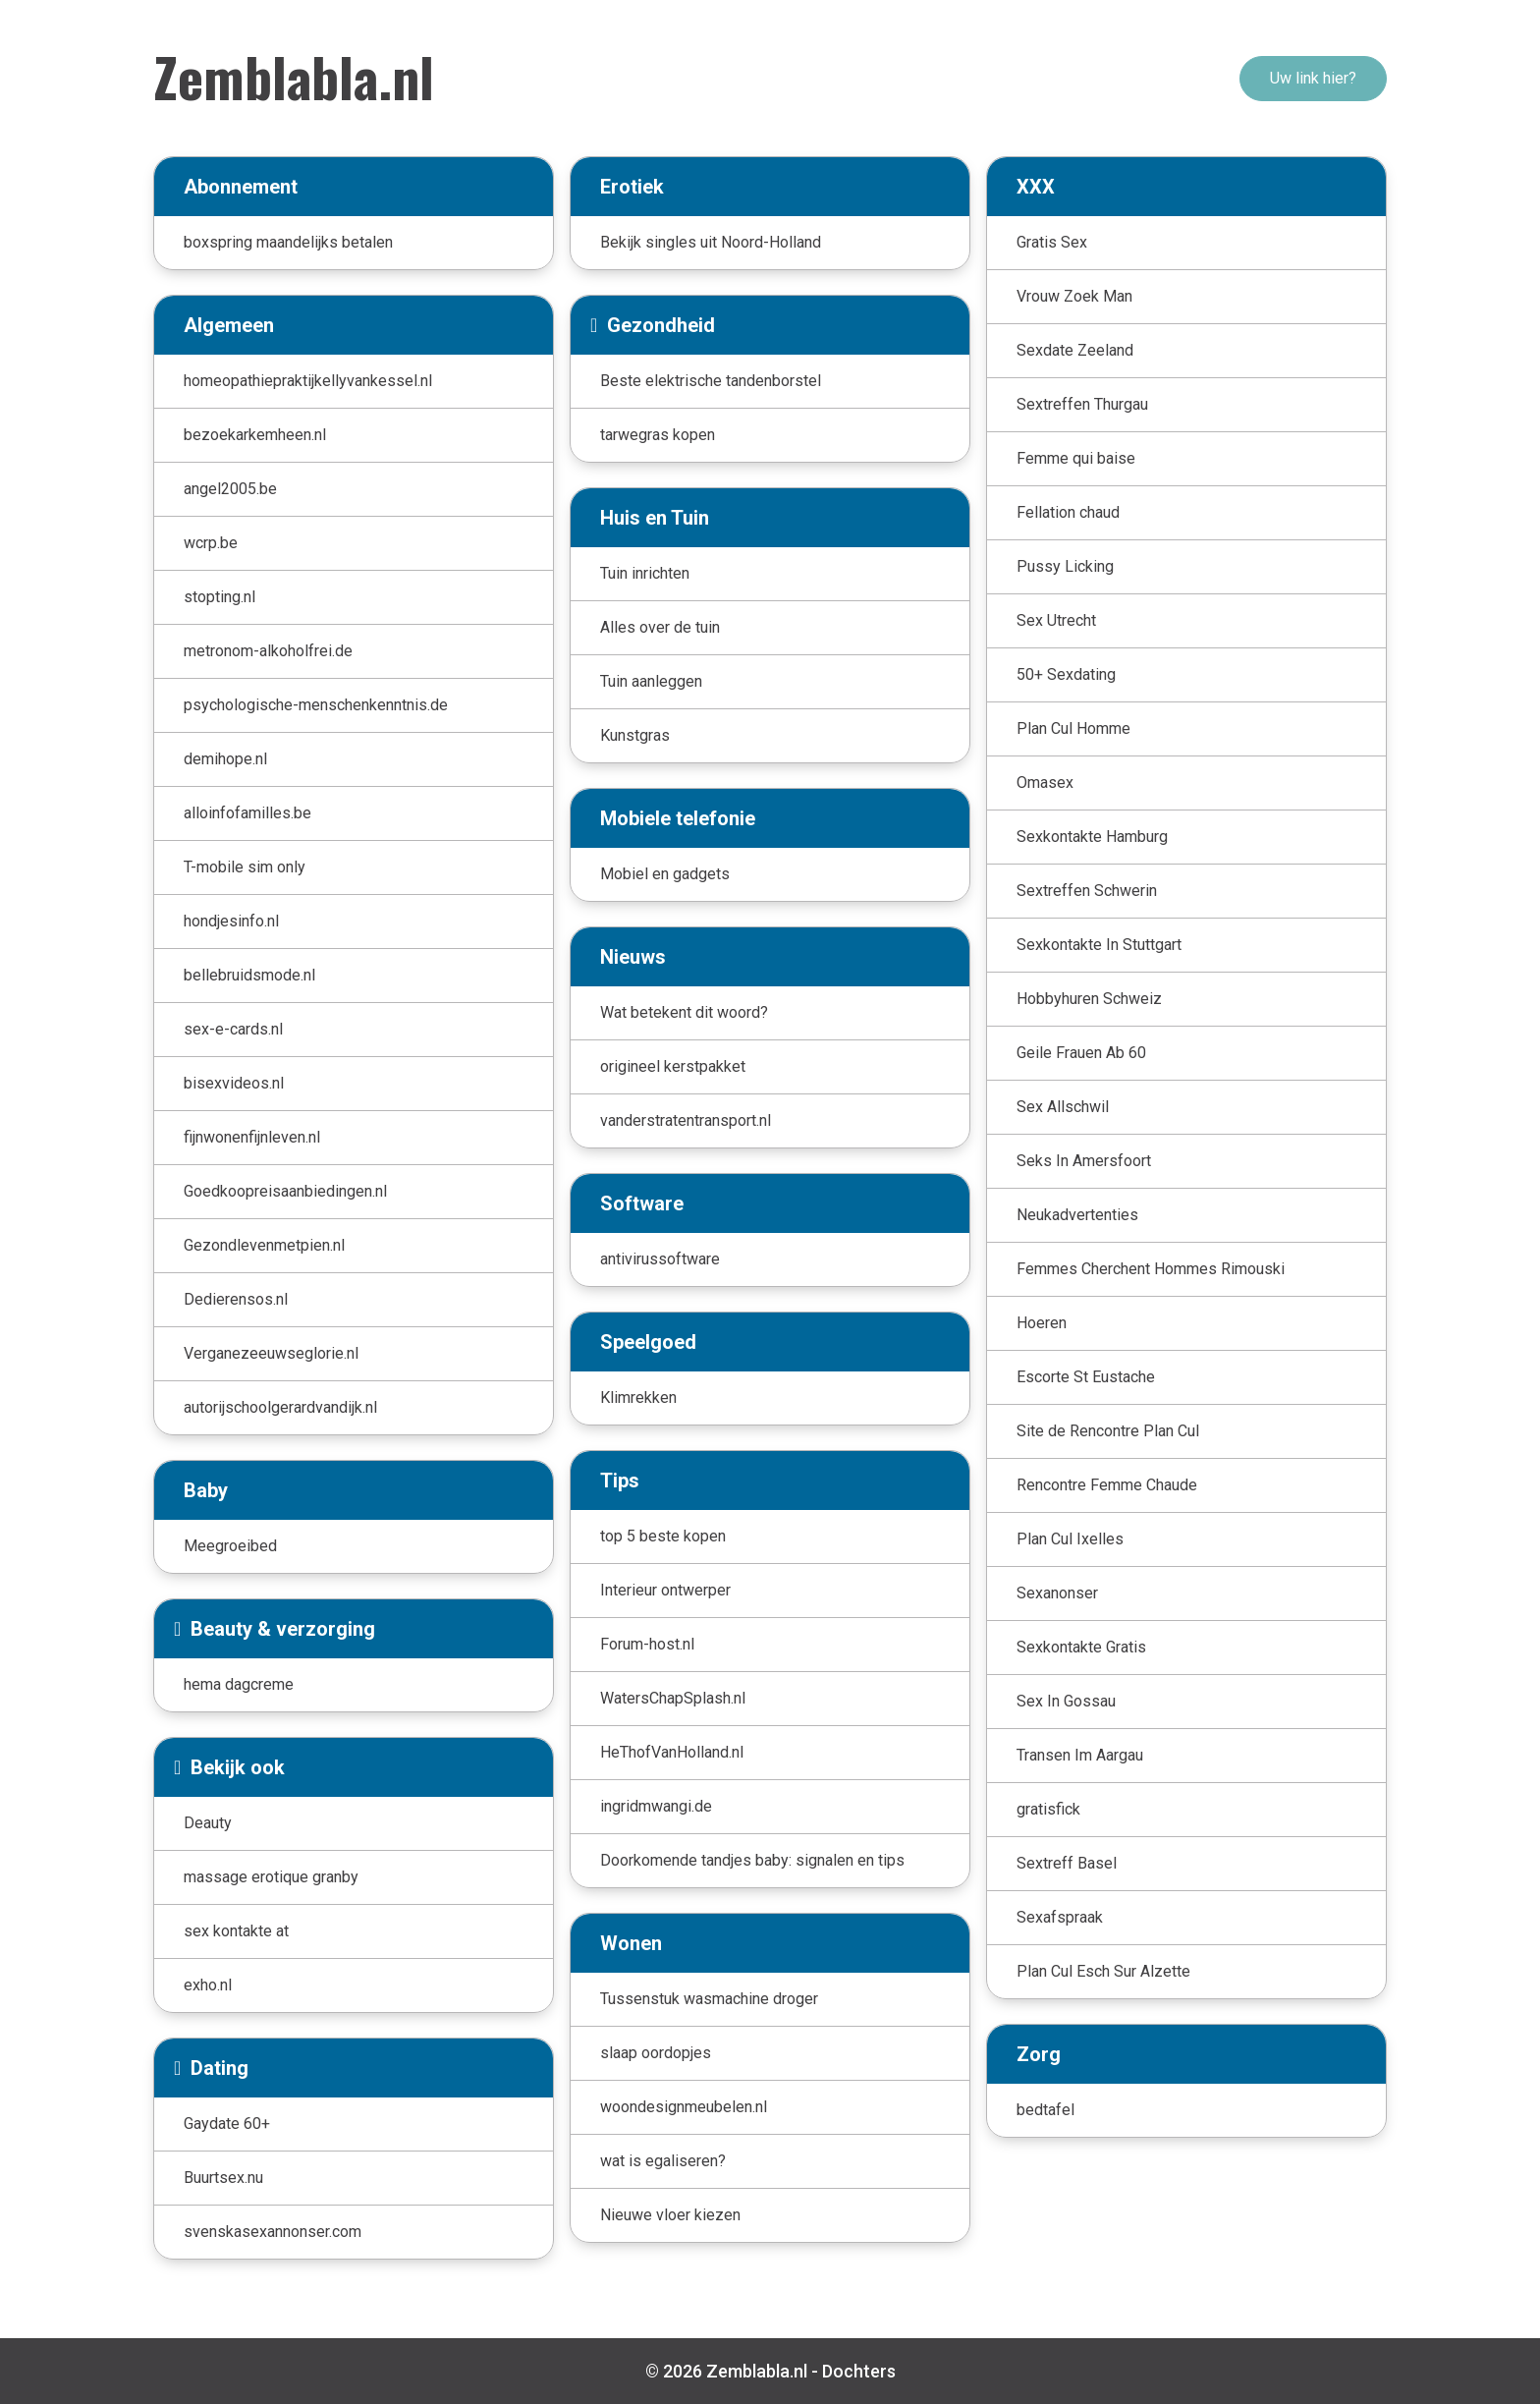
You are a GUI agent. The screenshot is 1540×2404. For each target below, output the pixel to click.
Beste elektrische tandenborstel (710, 380)
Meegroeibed (230, 1546)
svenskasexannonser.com (272, 2231)
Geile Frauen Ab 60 (1081, 1052)
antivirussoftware (660, 1259)
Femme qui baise (1076, 458)
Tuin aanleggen (651, 681)
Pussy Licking (1065, 566)
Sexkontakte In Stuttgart (1099, 944)
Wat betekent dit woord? (684, 1012)
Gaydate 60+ (227, 2123)
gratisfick (1048, 1809)
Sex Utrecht (1056, 620)
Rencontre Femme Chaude (1107, 1485)
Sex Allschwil (1063, 1106)
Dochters (859, 2371)
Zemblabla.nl (293, 75)
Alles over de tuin (660, 627)
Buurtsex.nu (223, 2177)
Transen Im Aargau (1080, 1755)
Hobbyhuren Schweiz (1089, 998)
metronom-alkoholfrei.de (268, 651)
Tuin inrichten (644, 573)
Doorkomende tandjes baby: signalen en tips (752, 1860)
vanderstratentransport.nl (685, 1120)
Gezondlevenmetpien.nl (264, 1245)
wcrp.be (211, 542)
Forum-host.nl (647, 1644)
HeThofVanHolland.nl (671, 1752)
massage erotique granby (271, 1877)
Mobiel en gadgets (665, 874)
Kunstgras (635, 735)
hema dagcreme (239, 1684)
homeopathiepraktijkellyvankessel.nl (308, 380)
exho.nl (208, 1985)
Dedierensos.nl (236, 1299)
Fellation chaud (1068, 512)
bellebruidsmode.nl (249, 975)
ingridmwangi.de (656, 1806)
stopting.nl (219, 596)
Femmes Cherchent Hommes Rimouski (1151, 1268)
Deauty (208, 1823)
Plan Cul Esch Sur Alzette (1103, 1971)
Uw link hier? (1313, 78)
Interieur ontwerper (665, 1590)
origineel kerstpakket (672, 1066)
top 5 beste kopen (663, 1536)
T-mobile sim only (244, 867)
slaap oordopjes (655, 2052)
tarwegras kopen (657, 434)
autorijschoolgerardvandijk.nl (280, 1407)
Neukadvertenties (1077, 1214)
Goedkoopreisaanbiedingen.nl (285, 1191)
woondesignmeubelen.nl (683, 2106)
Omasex (1045, 782)
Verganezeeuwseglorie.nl (271, 1353)
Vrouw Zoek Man (1074, 296)
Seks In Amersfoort (1084, 1160)
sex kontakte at (236, 1931)
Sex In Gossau (1066, 1701)
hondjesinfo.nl (231, 921)
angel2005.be (230, 488)
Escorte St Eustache (1086, 1377)
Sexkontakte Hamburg (1092, 836)
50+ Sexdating (1066, 674)
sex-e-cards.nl (233, 1029)
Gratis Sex (1052, 242)
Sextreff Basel (1067, 1863)
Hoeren (1042, 1323)
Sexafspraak (1060, 1917)
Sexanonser (1057, 1593)
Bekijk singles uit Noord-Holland (710, 242)
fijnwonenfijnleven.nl (252, 1137)
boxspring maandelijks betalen (288, 242)
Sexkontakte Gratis (1081, 1647)
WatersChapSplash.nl (672, 1698)
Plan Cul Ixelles (1070, 1539)
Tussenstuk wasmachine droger (709, 1998)
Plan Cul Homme (1073, 728)
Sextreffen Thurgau (1082, 404)
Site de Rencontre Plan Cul (1108, 1431)
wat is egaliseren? (663, 2161)
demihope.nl (225, 759)
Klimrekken (638, 1397)
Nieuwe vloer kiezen (670, 2215)
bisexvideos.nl (234, 1083)
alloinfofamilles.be (247, 813)
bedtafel (1045, 2109)
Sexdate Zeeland (1075, 350)
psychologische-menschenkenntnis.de (316, 705)
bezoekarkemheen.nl (255, 434)
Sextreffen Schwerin (1087, 890)
